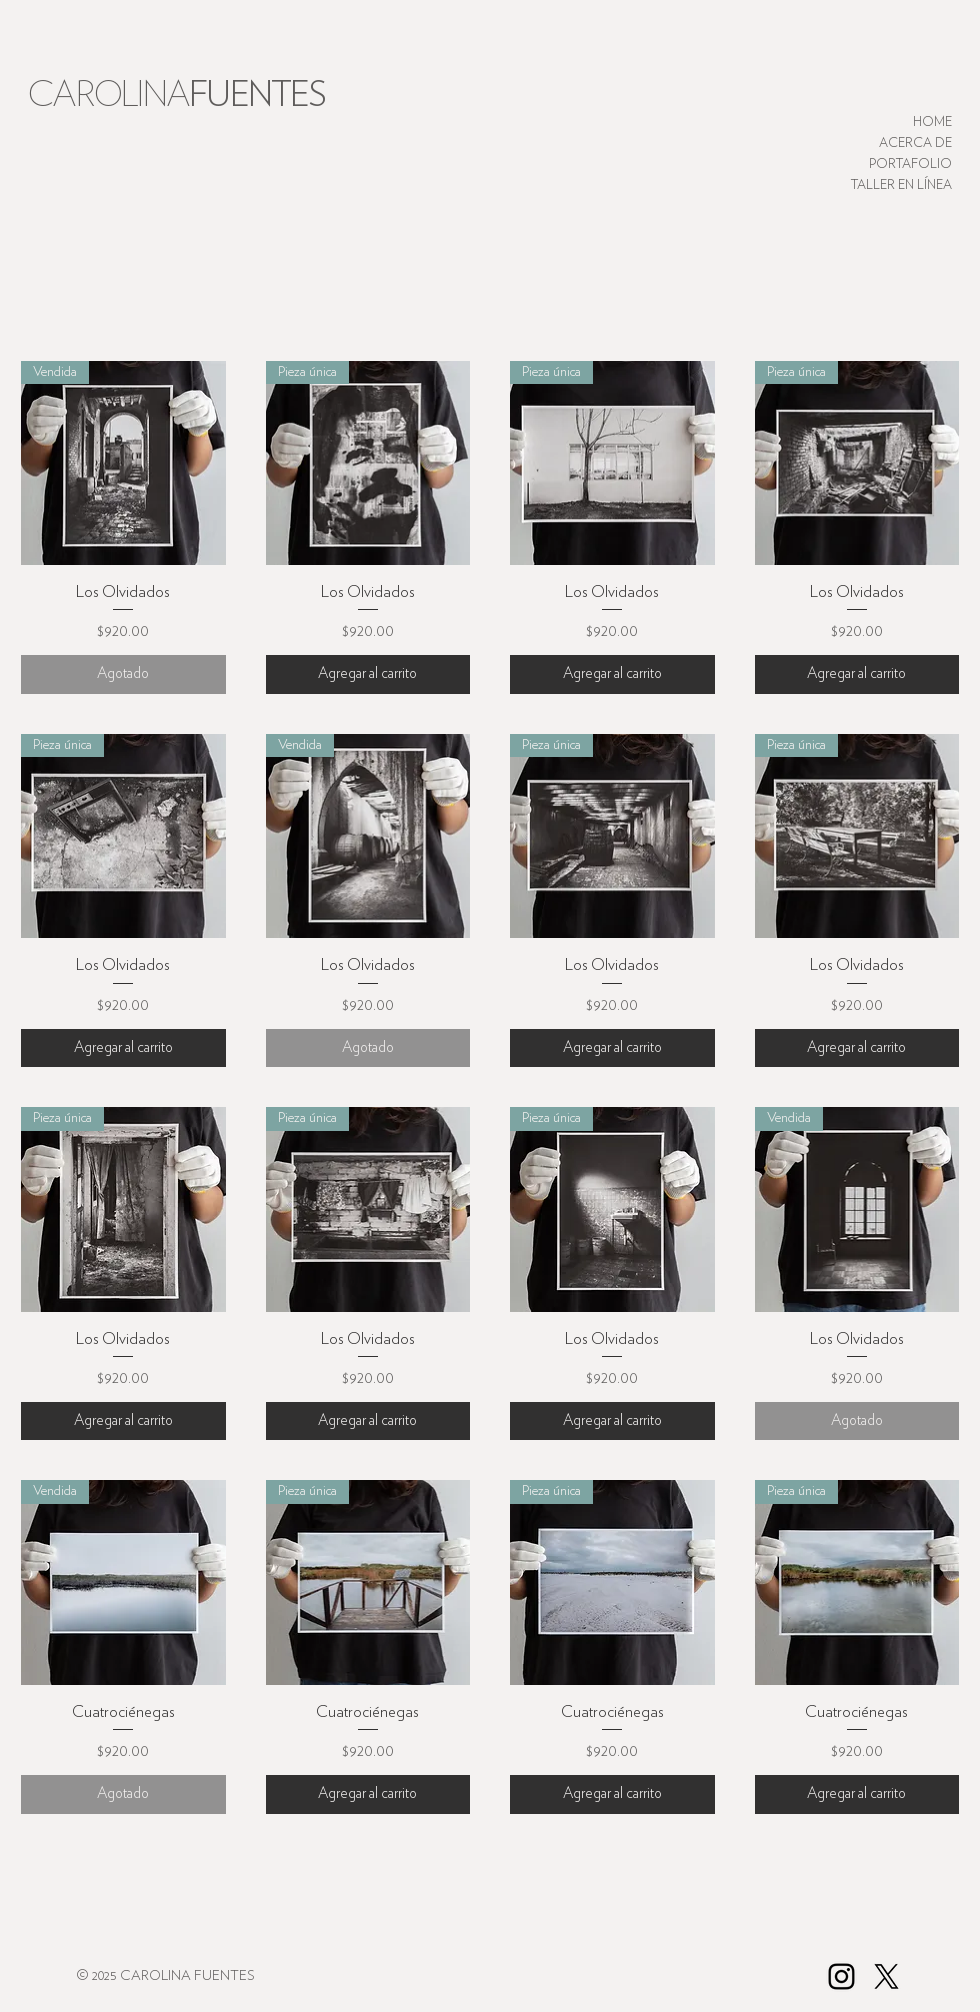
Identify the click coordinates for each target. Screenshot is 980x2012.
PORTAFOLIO (910, 164)
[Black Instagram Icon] (841, 1976)
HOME (932, 122)
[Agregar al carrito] (368, 674)
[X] (886, 1976)
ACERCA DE (915, 143)
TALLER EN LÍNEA (901, 185)
